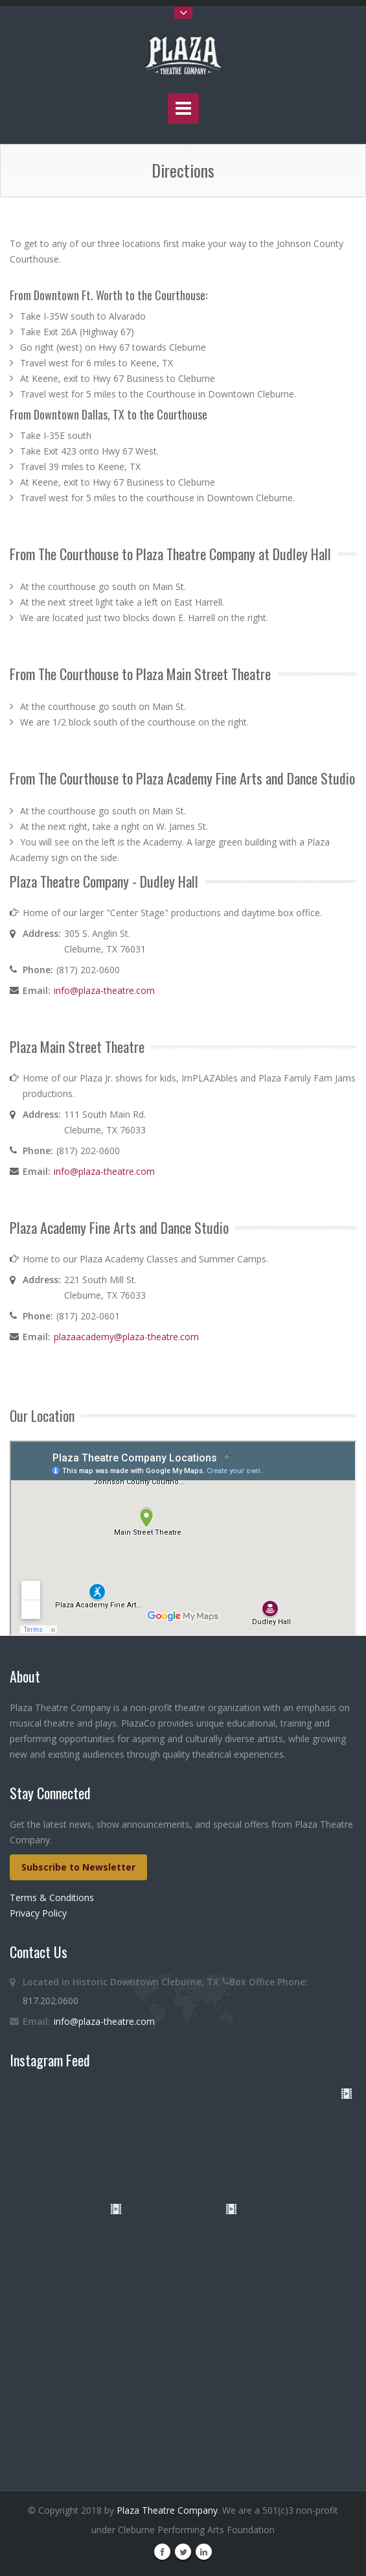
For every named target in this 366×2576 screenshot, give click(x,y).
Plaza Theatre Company (167, 2510)
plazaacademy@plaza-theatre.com (126, 1336)
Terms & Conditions (52, 1897)
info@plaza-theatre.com (104, 990)
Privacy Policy (38, 1913)
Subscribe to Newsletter (78, 1867)
